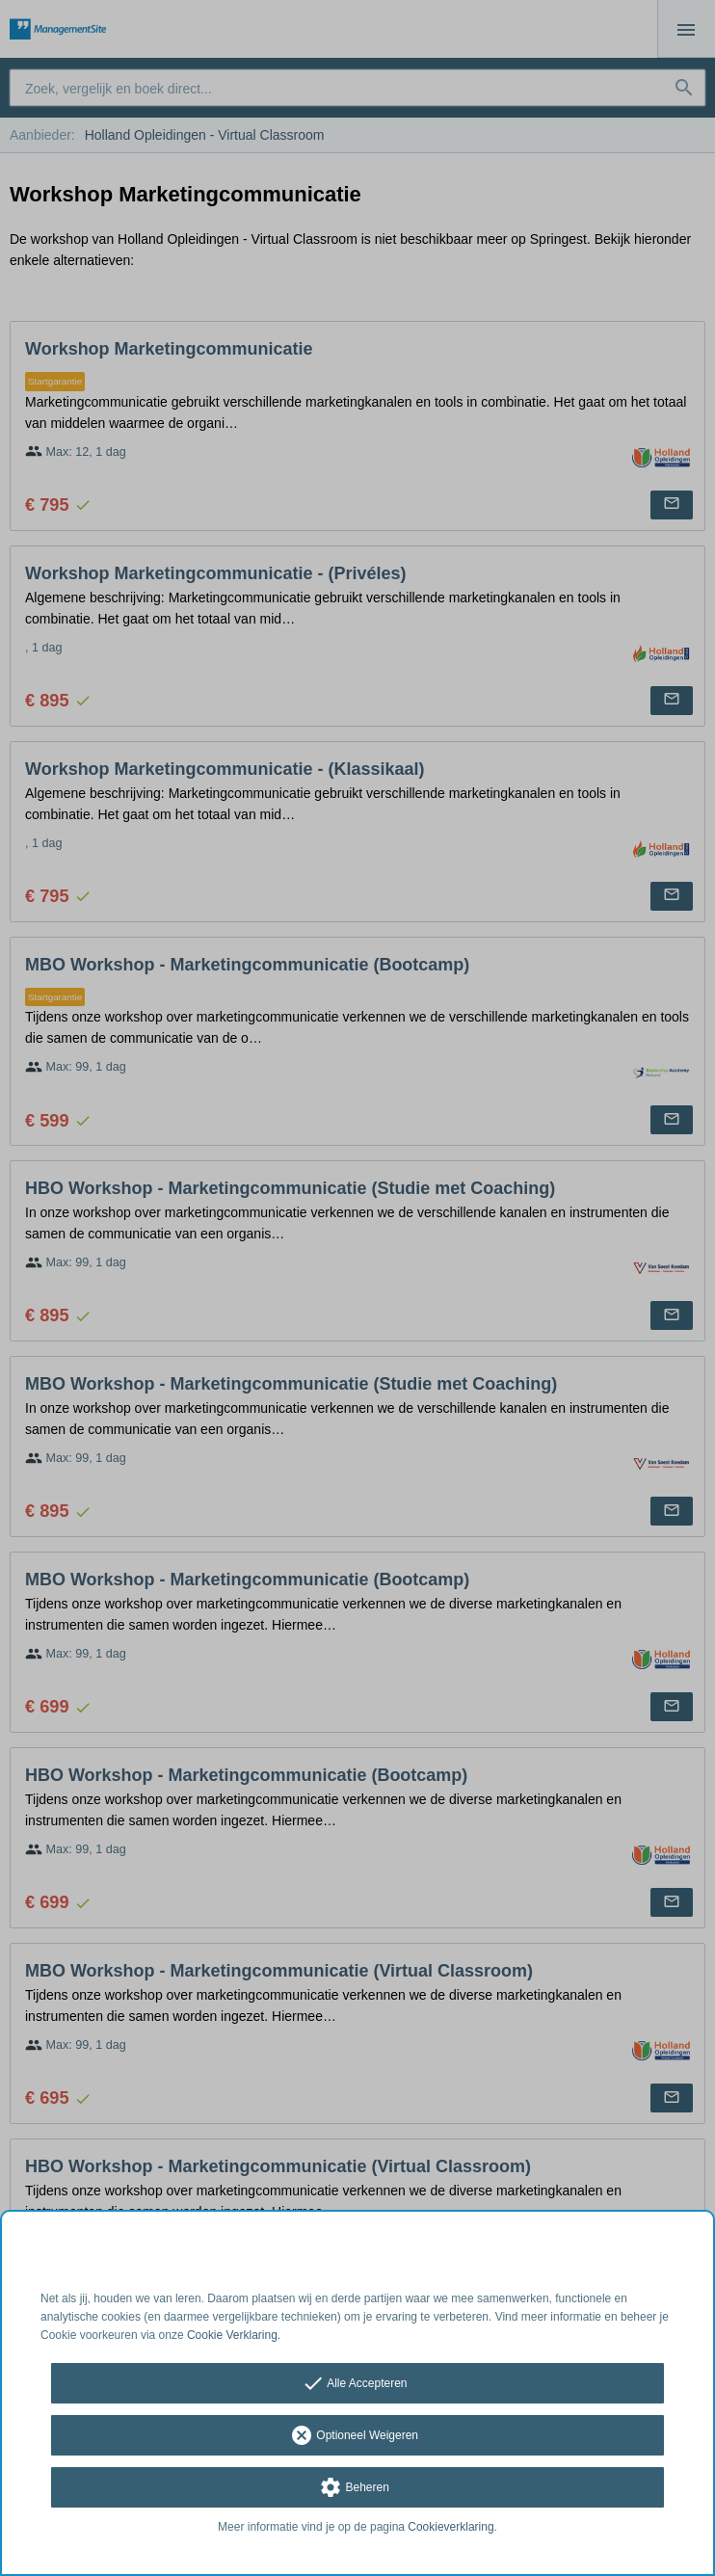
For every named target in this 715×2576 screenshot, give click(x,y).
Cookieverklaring (450, 2527)
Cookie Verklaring (232, 2335)
